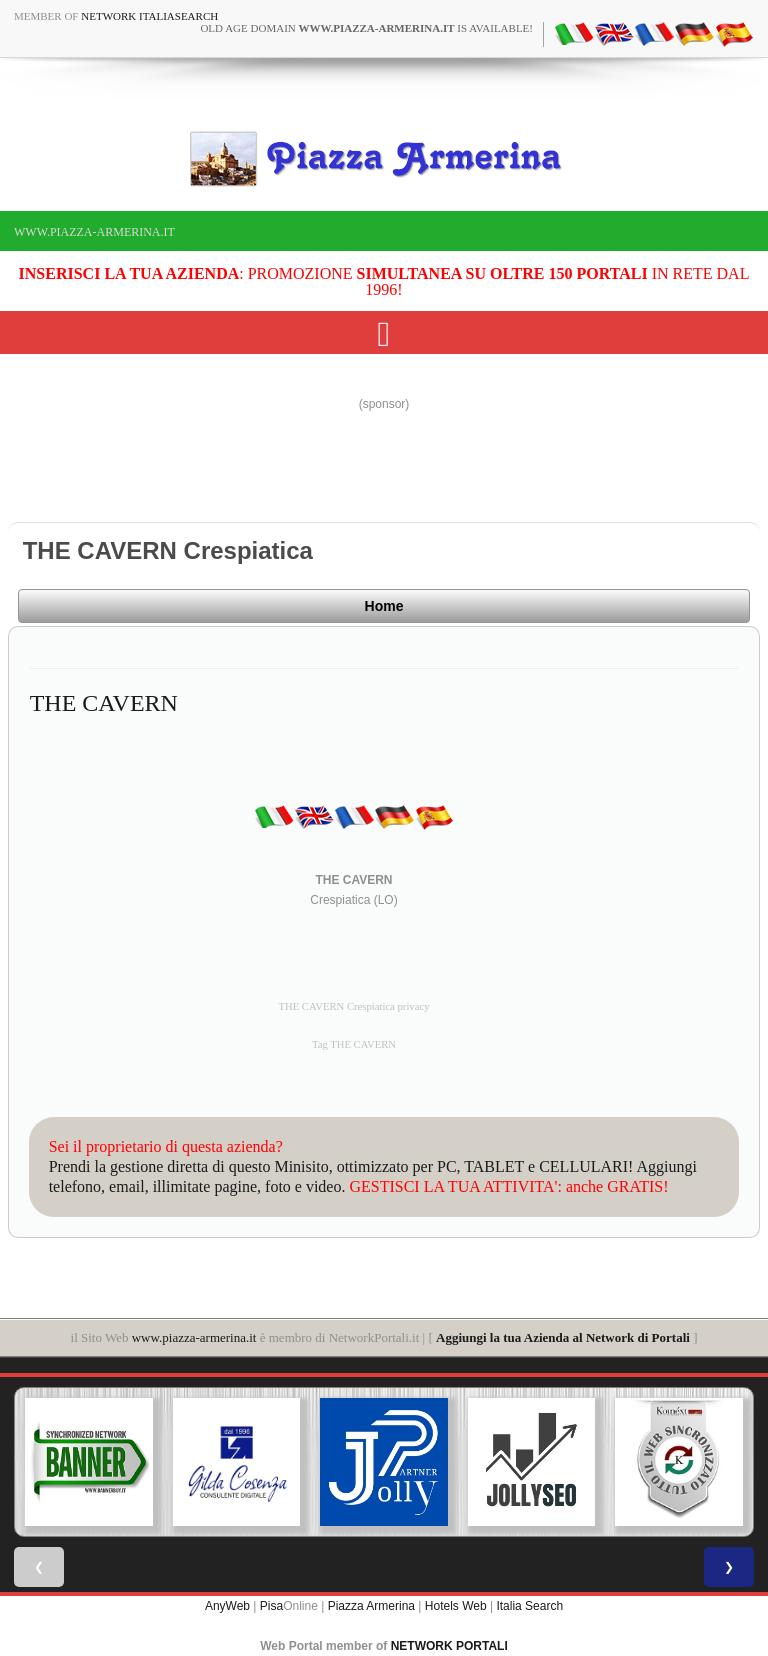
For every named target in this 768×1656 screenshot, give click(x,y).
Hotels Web (456, 1606)
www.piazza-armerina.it (94, 232)
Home (384, 606)
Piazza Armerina (371, 1606)
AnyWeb (227, 1606)
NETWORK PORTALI (449, 1646)
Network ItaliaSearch (149, 16)
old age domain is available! (366, 28)
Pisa (271, 1606)
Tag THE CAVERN (354, 1044)
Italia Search (529, 1606)
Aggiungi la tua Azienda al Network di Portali (563, 1337)
